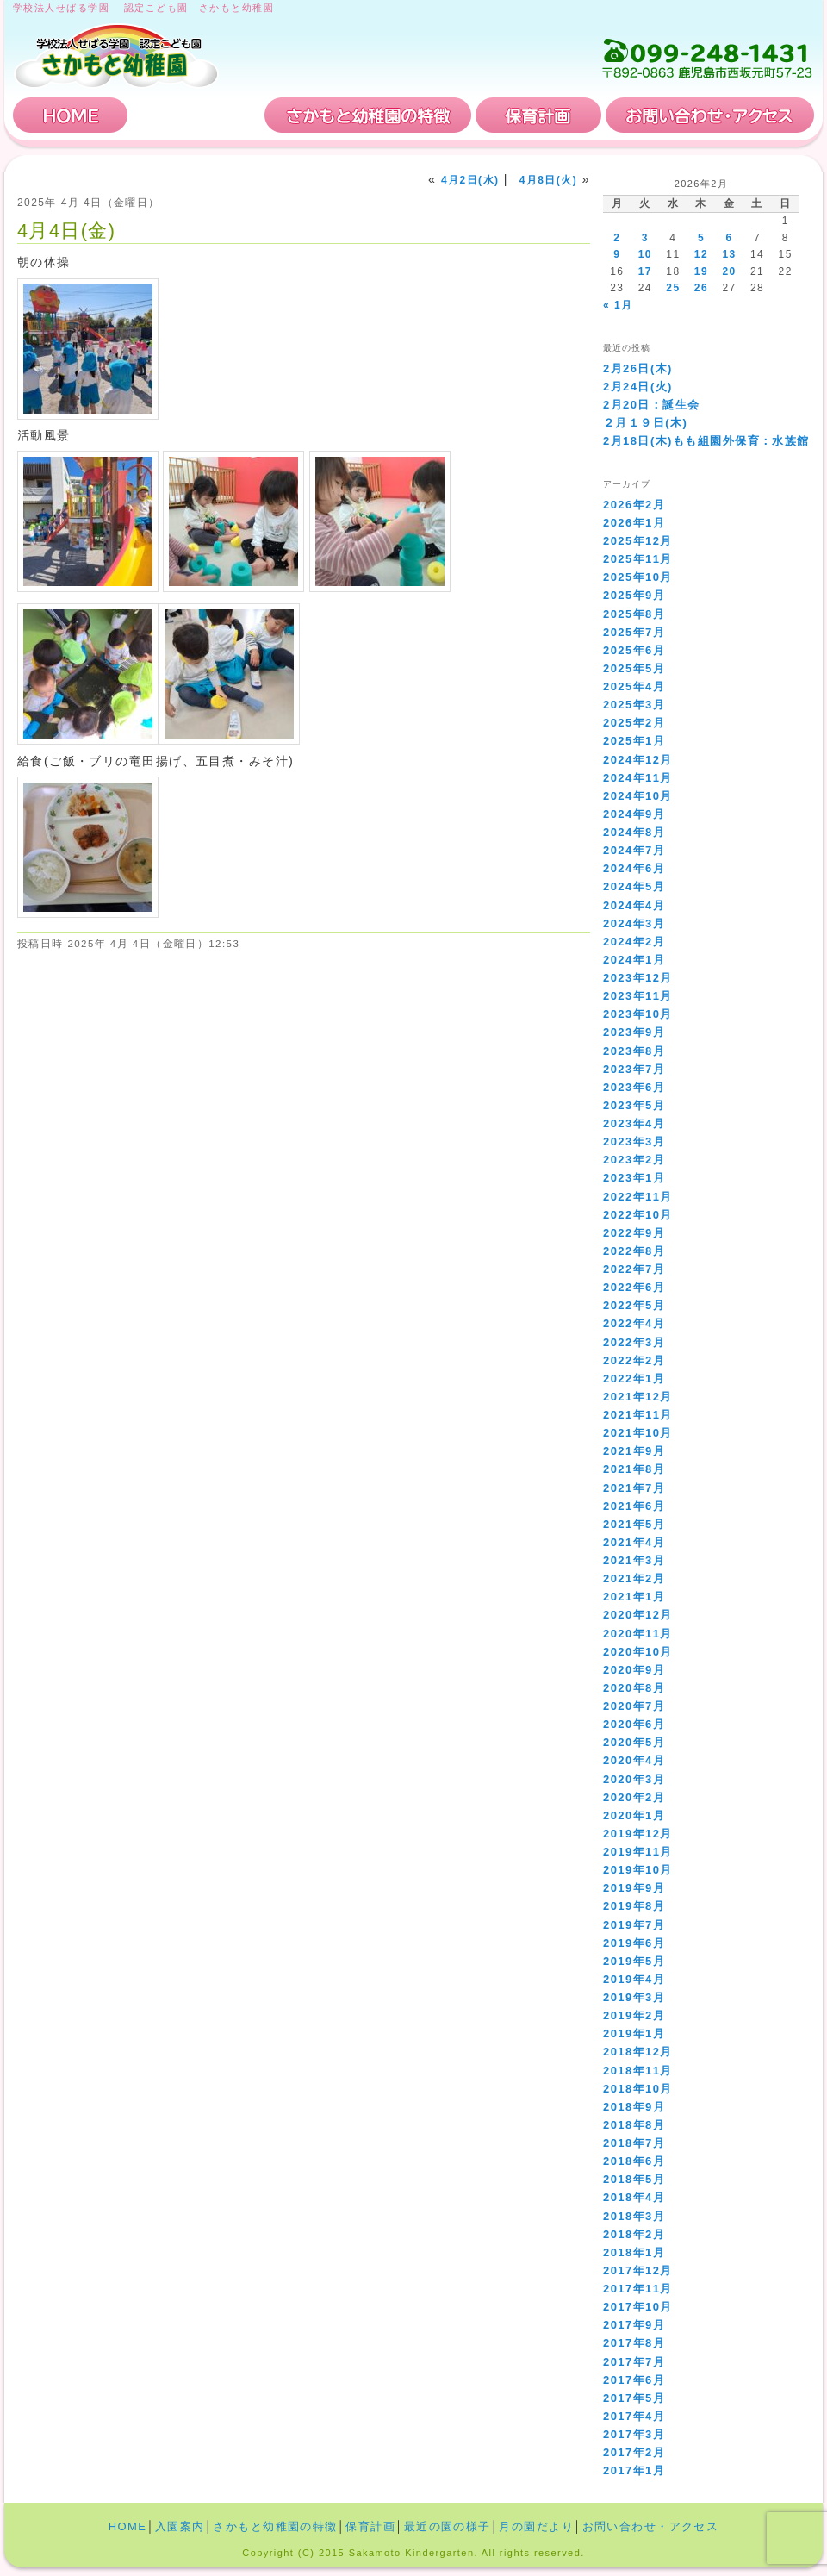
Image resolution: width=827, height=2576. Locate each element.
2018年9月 (634, 2106)
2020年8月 (634, 1687)
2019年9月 (634, 1887)
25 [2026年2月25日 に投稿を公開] (673, 288)
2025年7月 (634, 632)
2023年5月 (634, 1105)
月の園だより (536, 2526)
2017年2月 (634, 2452)
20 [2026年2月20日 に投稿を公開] (729, 271)
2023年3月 (634, 1141)
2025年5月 (634, 668)
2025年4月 (634, 686)
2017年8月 (634, 2342)
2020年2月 (634, 1797)
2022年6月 (634, 1287)
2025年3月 (634, 704)
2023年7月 (634, 1069)
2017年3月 (634, 2434)
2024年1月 (634, 959)
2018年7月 (634, 2142)
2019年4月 (634, 1979)
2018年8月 (634, 2124)
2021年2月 (634, 1578)
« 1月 (617, 305)
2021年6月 (634, 1506)
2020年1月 (634, 1815)
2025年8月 (634, 614)
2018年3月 (634, 2216)
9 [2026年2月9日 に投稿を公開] (616, 254)
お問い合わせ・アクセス (710, 115)
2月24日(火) (638, 386)
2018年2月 (634, 2234)
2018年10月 (638, 2088)
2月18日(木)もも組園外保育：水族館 (706, 440)
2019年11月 (638, 1851)
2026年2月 (634, 504)
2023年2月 (634, 1159)
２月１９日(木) (645, 422)
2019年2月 (634, 2015)
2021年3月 (634, 1560)
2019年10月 (638, 1869)
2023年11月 (638, 995)
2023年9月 (634, 1032)
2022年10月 (638, 1214)
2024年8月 (634, 832)
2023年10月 (638, 1013)
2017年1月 (634, 2470)
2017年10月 (638, 2306)
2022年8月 (634, 1250)
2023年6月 (634, 1087)
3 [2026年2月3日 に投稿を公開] (645, 238)
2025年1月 (634, 740)
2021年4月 (634, 1542)
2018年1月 (634, 2252)
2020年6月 (634, 1724)
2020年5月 (634, 1742)
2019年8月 (634, 1905)
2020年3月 (634, 1779)
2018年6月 (634, 2161)
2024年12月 (638, 759)
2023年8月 (634, 1051)
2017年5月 (634, 2398)
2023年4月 (634, 1123)
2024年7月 (634, 850)
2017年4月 (634, 2416)
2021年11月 (638, 1414)
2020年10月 (638, 1651)
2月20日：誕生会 (651, 404)
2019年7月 (634, 1924)
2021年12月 (638, 1396)
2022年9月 (634, 1232)
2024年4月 (634, 905)
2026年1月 (634, 522)
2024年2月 (634, 941)
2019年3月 (634, 1997)
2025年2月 (634, 722)
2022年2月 (634, 1360)
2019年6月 (634, 1943)
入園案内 (196, 115)
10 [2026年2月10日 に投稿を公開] (645, 254)
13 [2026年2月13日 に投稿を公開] (729, 254)
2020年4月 (634, 1760)
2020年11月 (638, 1633)
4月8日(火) (548, 180)
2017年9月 (634, 2324)
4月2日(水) (470, 180)
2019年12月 (638, 1833)
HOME (70, 115)
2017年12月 (638, 2270)
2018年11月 (638, 2070)
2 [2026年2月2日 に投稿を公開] (616, 238)
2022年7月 (634, 1269)
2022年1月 (634, 1378)
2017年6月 (634, 2379)
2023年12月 (638, 977)
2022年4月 (634, 1323)
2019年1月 (634, 2033)
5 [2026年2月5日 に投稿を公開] (701, 238)
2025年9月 (634, 595)
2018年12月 (638, 2051)
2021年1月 (634, 1596)
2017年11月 (638, 2288)
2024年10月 (638, 795)
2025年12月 (638, 540)
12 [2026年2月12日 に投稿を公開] (701, 254)
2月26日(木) (638, 368)
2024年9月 (634, 814)
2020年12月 (638, 1614)
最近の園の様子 (447, 2526)
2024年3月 (634, 923)
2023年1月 (634, 1177)
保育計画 (538, 115)
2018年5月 (634, 2179)
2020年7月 (634, 1706)
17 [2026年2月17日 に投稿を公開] (645, 271)
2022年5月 (634, 1305)
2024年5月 (634, 886)
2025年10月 (638, 577)
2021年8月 (634, 1469)
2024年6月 (634, 868)
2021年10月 (638, 1432)
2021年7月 (634, 1487)
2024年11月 (638, 777)
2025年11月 (638, 558)
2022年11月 (638, 1196)
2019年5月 (634, 1961)
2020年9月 (634, 1669)
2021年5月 (634, 1524)
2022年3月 (634, 1342)
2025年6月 (634, 650)
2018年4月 (634, 2197)
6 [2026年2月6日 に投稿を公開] (728, 238)
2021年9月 (634, 1450)
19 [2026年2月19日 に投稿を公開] (701, 271)
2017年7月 (634, 2361)
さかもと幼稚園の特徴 (367, 115)
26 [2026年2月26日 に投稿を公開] (701, 288)
